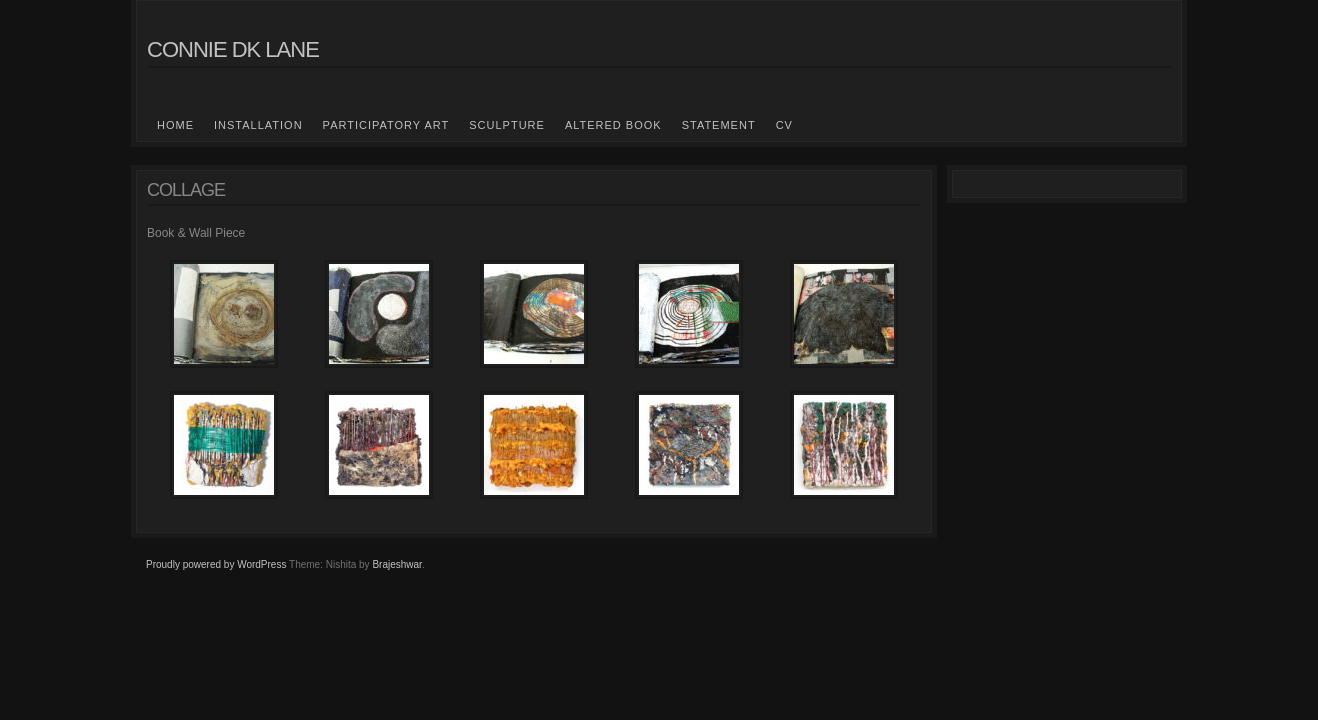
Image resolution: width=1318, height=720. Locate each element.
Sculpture (507, 125)
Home (175, 125)
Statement (719, 125)
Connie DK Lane (233, 49)
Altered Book (613, 125)
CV (784, 125)
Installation (258, 125)
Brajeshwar (396, 564)
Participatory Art (386, 125)
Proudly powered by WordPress (216, 564)
